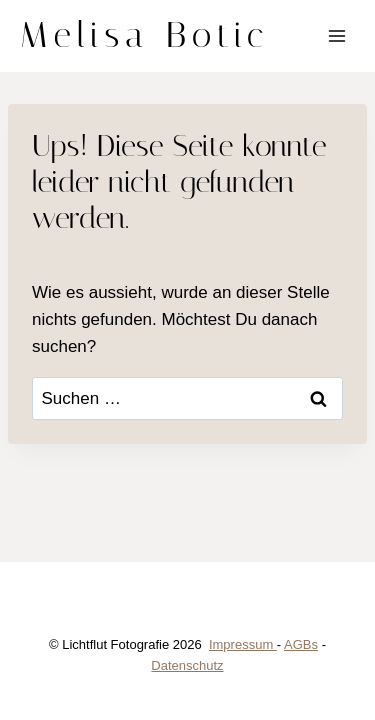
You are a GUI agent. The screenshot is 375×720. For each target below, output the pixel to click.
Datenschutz (187, 665)
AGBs (301, 644)
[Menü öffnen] (336, 35)
